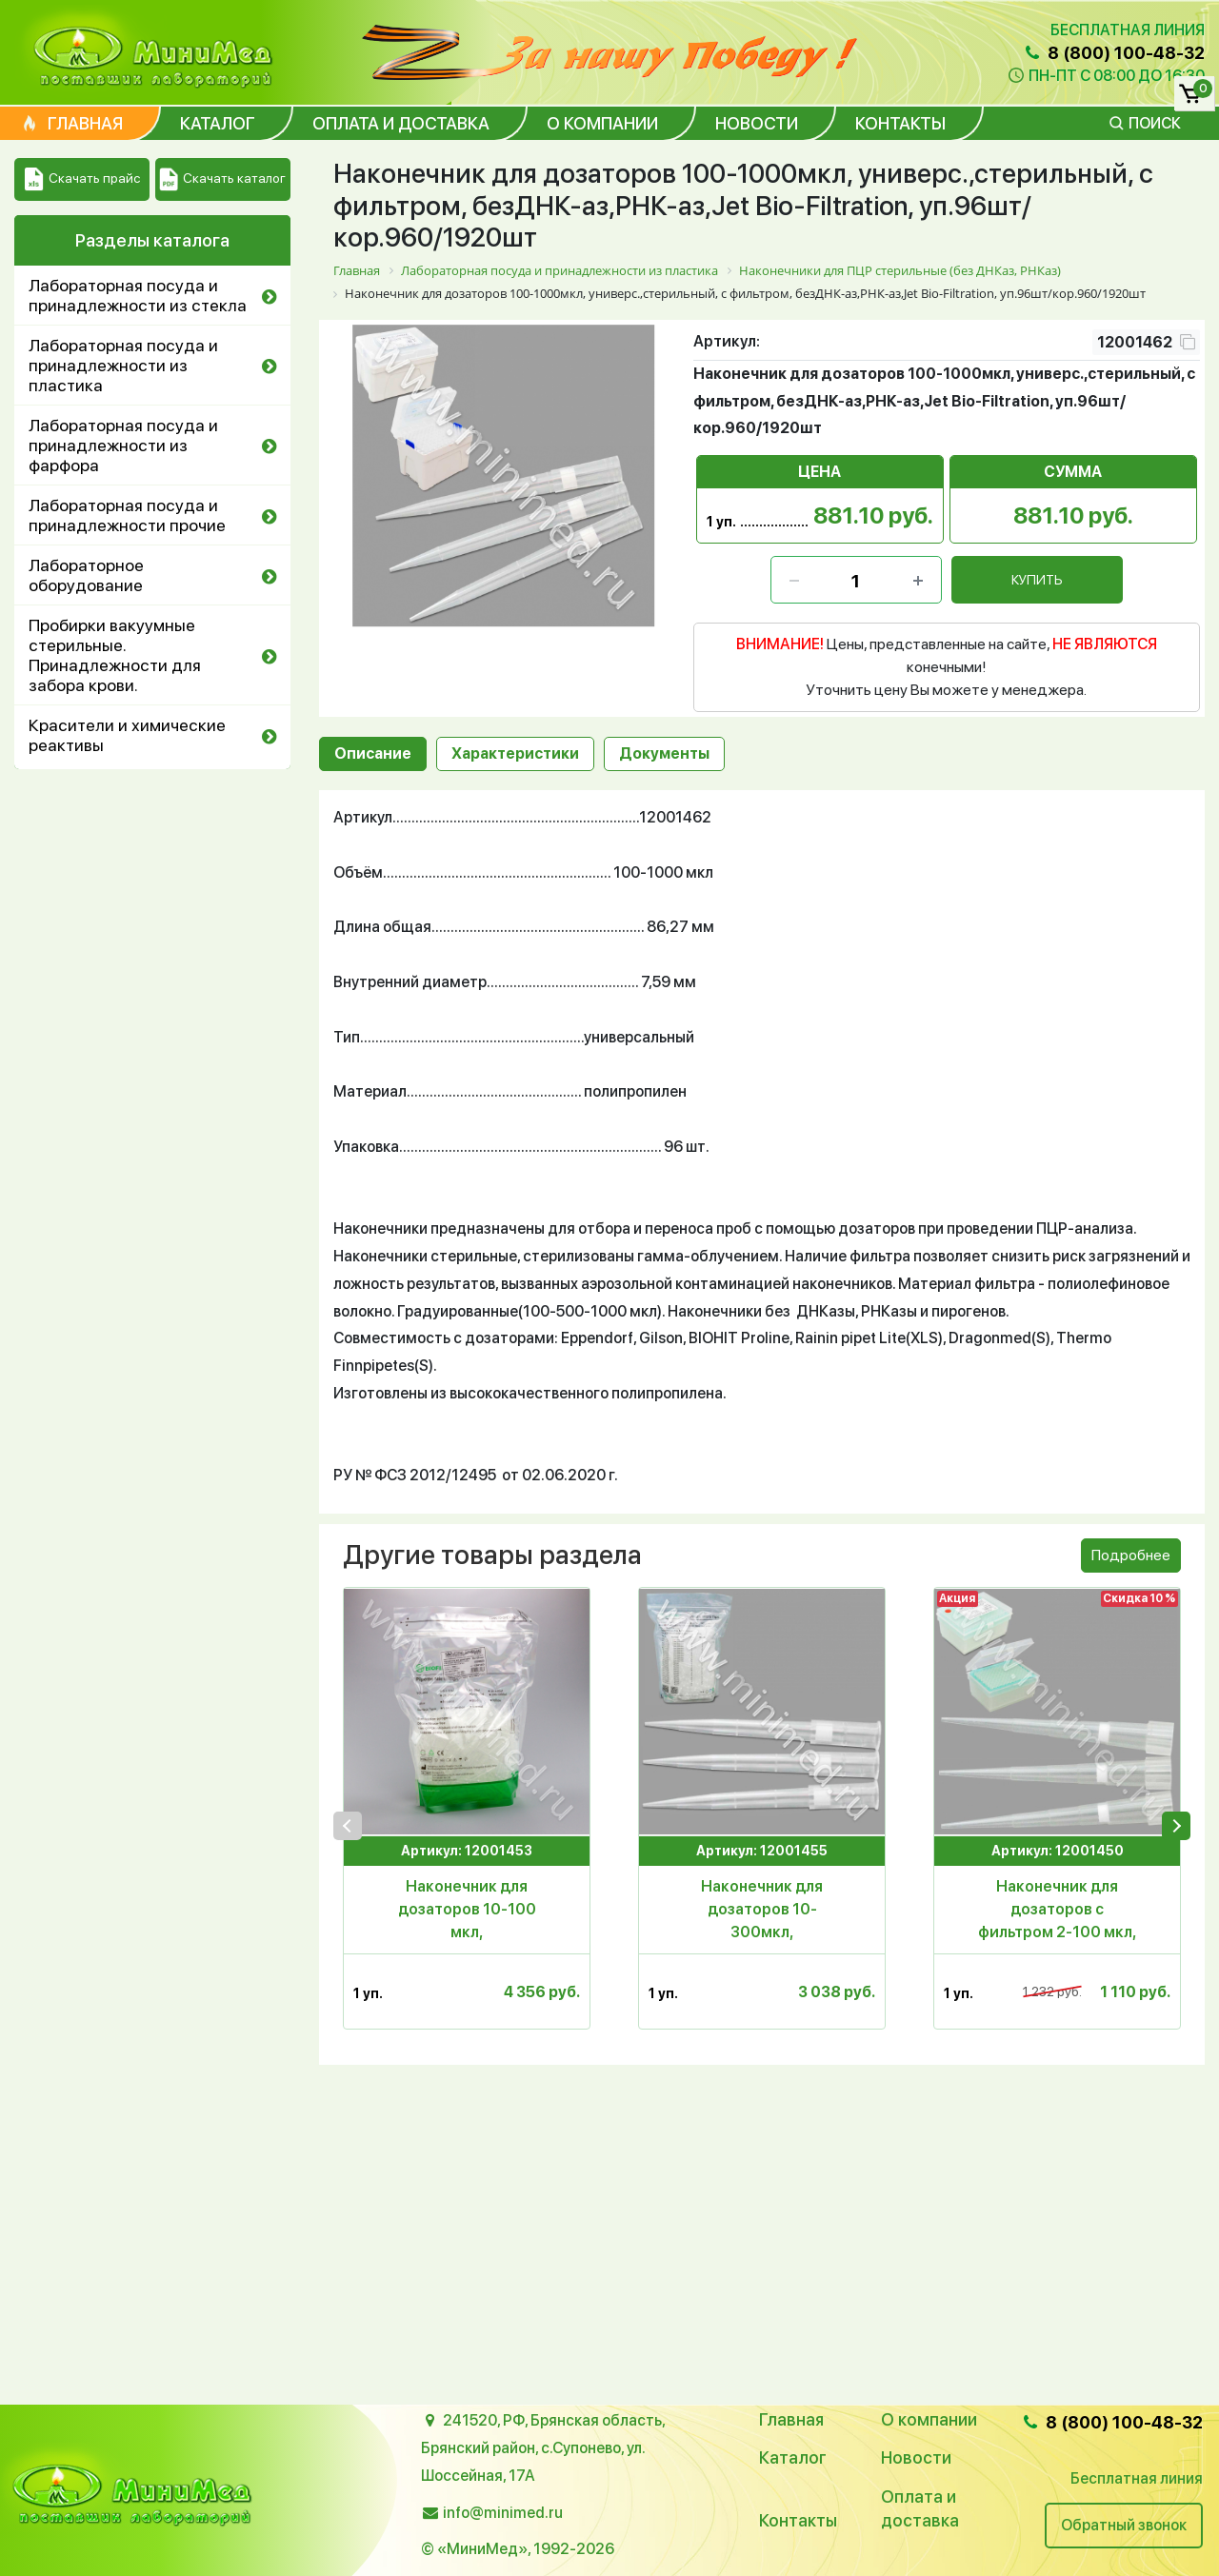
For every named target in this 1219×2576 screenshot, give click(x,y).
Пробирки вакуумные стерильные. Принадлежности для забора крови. (115, 655)
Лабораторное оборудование (86, 575)
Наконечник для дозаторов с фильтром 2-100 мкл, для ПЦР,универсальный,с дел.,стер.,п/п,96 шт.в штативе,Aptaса (1057, 1910)
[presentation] (347, 1826)
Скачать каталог (222, 179)
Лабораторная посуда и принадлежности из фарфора (123, 445)
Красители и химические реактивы (127, 735)
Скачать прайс (82, 179)
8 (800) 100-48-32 (1113, 53)
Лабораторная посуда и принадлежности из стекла (138, 295)
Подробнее (1130, 1555)
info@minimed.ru (503, 2513)
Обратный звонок (1124, 2525)
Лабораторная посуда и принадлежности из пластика (123, 365)
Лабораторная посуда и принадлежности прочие (127, 515)
